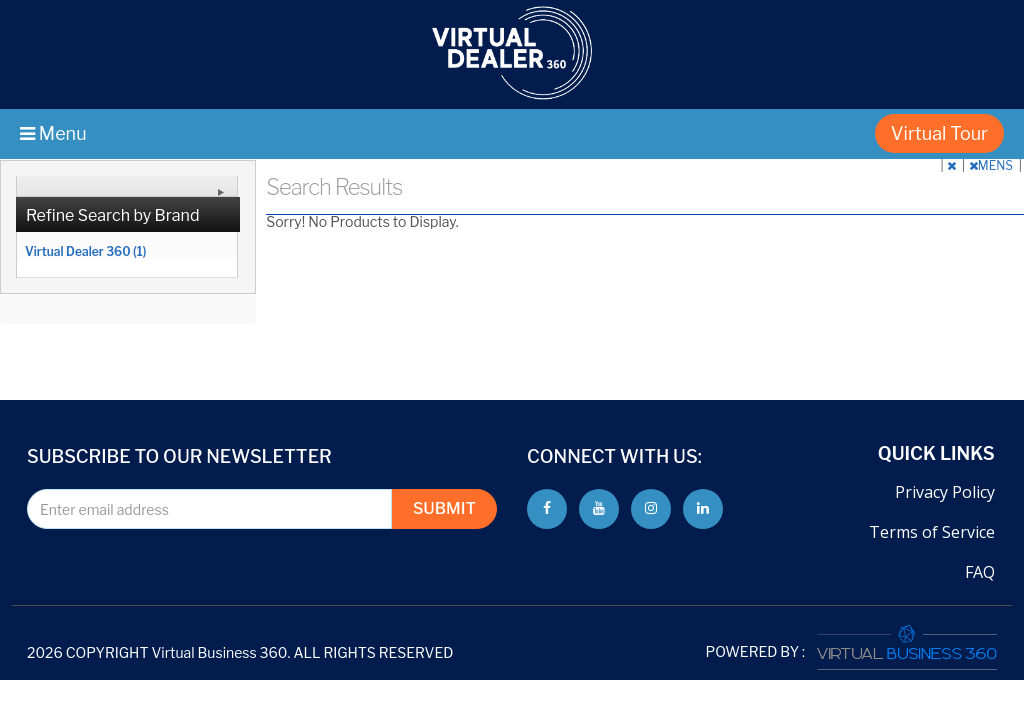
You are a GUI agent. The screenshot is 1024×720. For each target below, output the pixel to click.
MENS (992, 165)
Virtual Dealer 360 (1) (85, 251)
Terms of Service (932, 532)
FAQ (980, 572)
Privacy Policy (945, 492)
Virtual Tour (939, 133)
